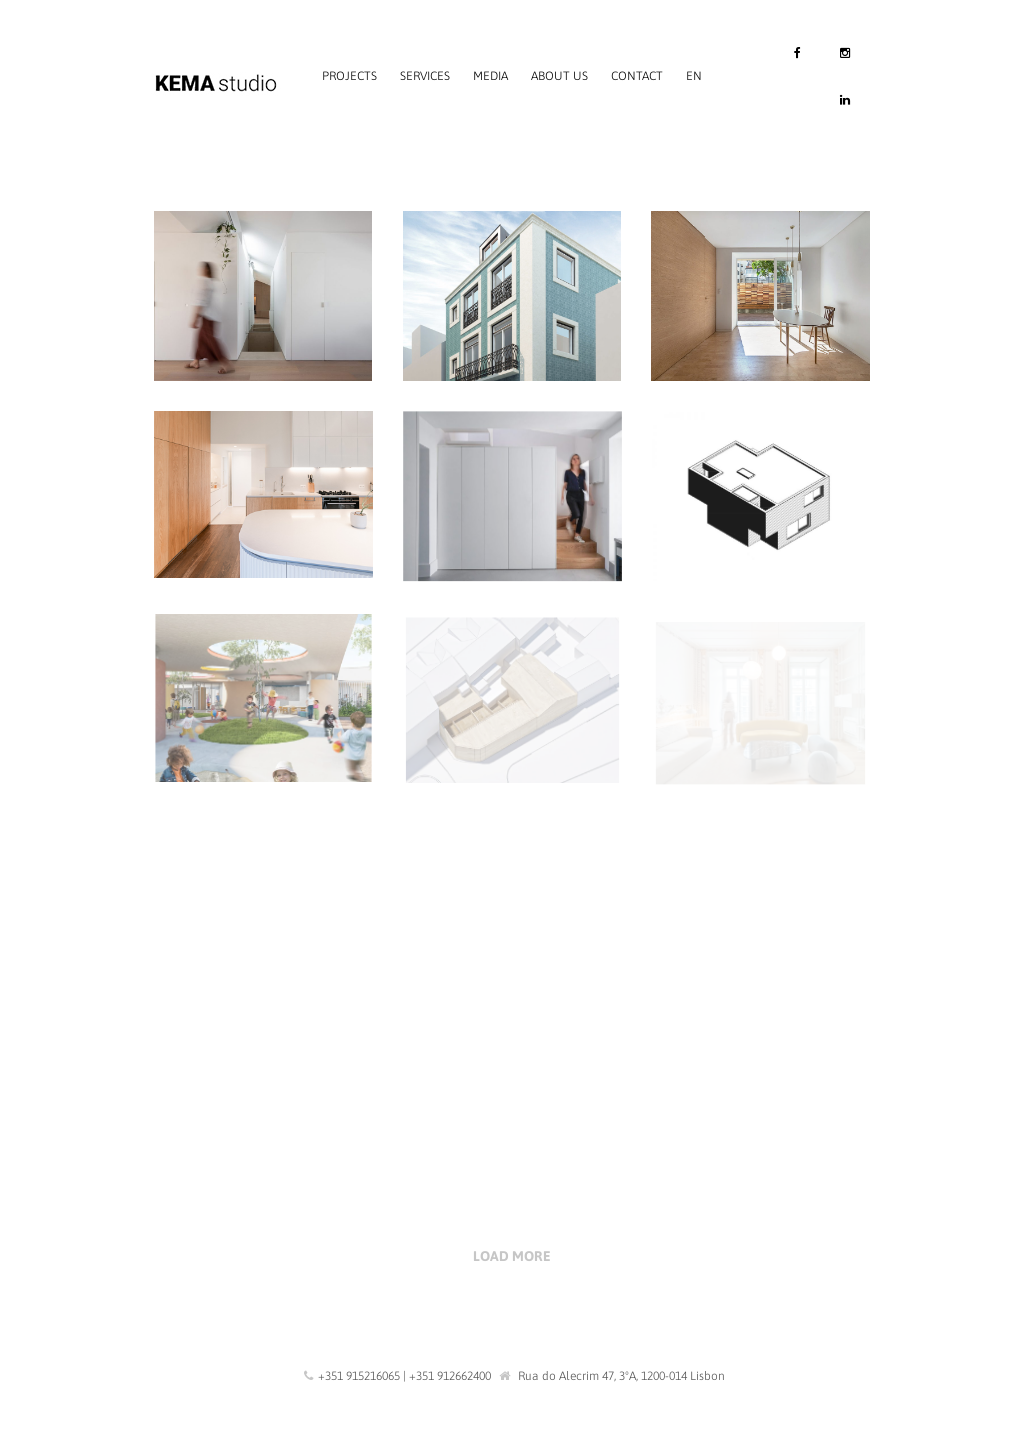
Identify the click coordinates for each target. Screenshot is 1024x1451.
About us (559, 76)
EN (694, 76)
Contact (637, 76)
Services (425, 76)
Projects (349, 76)
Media (490, 76)
